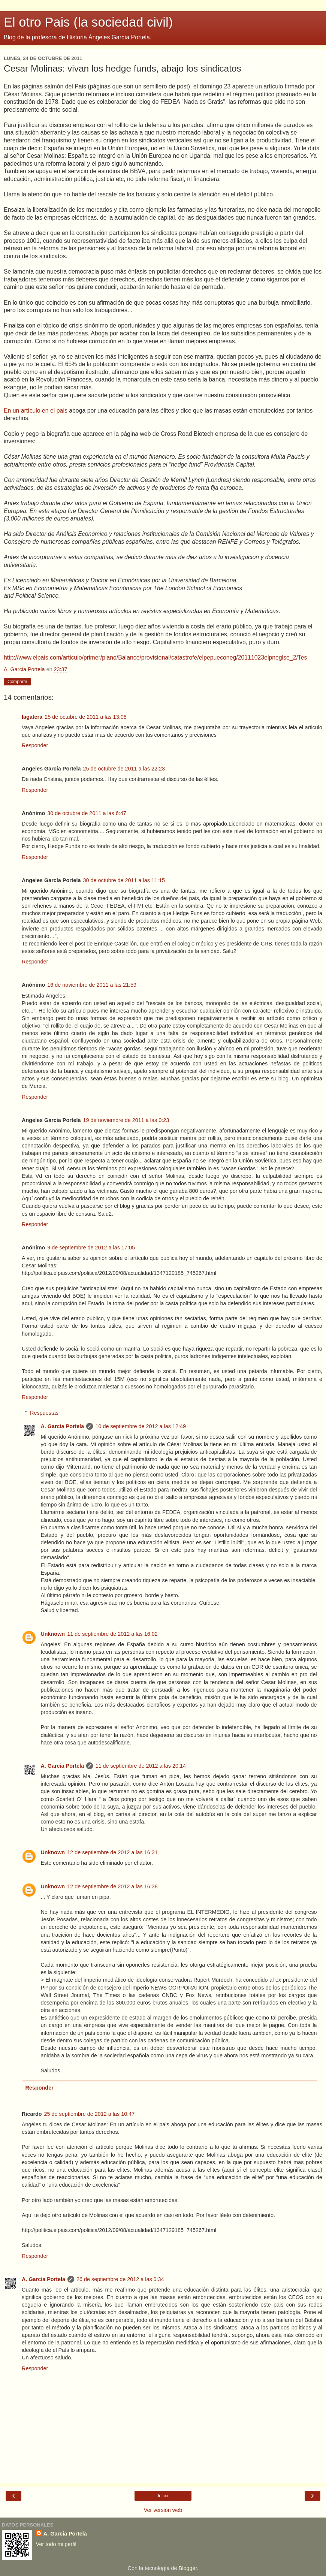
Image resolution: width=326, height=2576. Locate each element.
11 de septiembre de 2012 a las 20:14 (140, 1766)
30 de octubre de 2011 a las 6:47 (86, 813)
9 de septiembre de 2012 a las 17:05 (91, 1248)
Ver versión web (163, 2510)
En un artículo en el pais (35, 410)
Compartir (17, 681)
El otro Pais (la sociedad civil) (88, 22)
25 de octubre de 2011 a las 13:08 (85, 717)
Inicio (163, 2495)
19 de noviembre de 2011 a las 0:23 (126, 1120)
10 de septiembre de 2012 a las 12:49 (140, 1426)
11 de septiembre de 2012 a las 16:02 (112, 1634)
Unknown (52, 1634)
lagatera (32, 717)
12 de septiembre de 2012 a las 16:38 (112, 1886)
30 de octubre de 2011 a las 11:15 (124, 880)
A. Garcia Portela (62, 1426)
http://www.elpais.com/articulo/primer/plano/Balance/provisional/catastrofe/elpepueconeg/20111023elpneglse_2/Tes (155, 657)
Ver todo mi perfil (56, 2544)
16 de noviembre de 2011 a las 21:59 (91, 985)
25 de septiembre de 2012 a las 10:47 (89, 2114)
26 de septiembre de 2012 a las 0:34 (120, 2279)
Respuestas (44, 1413)
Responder (35, 745)
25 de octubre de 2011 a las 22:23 (124, 769)
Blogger (188, 2568)
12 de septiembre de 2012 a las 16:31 (112, 1852)
